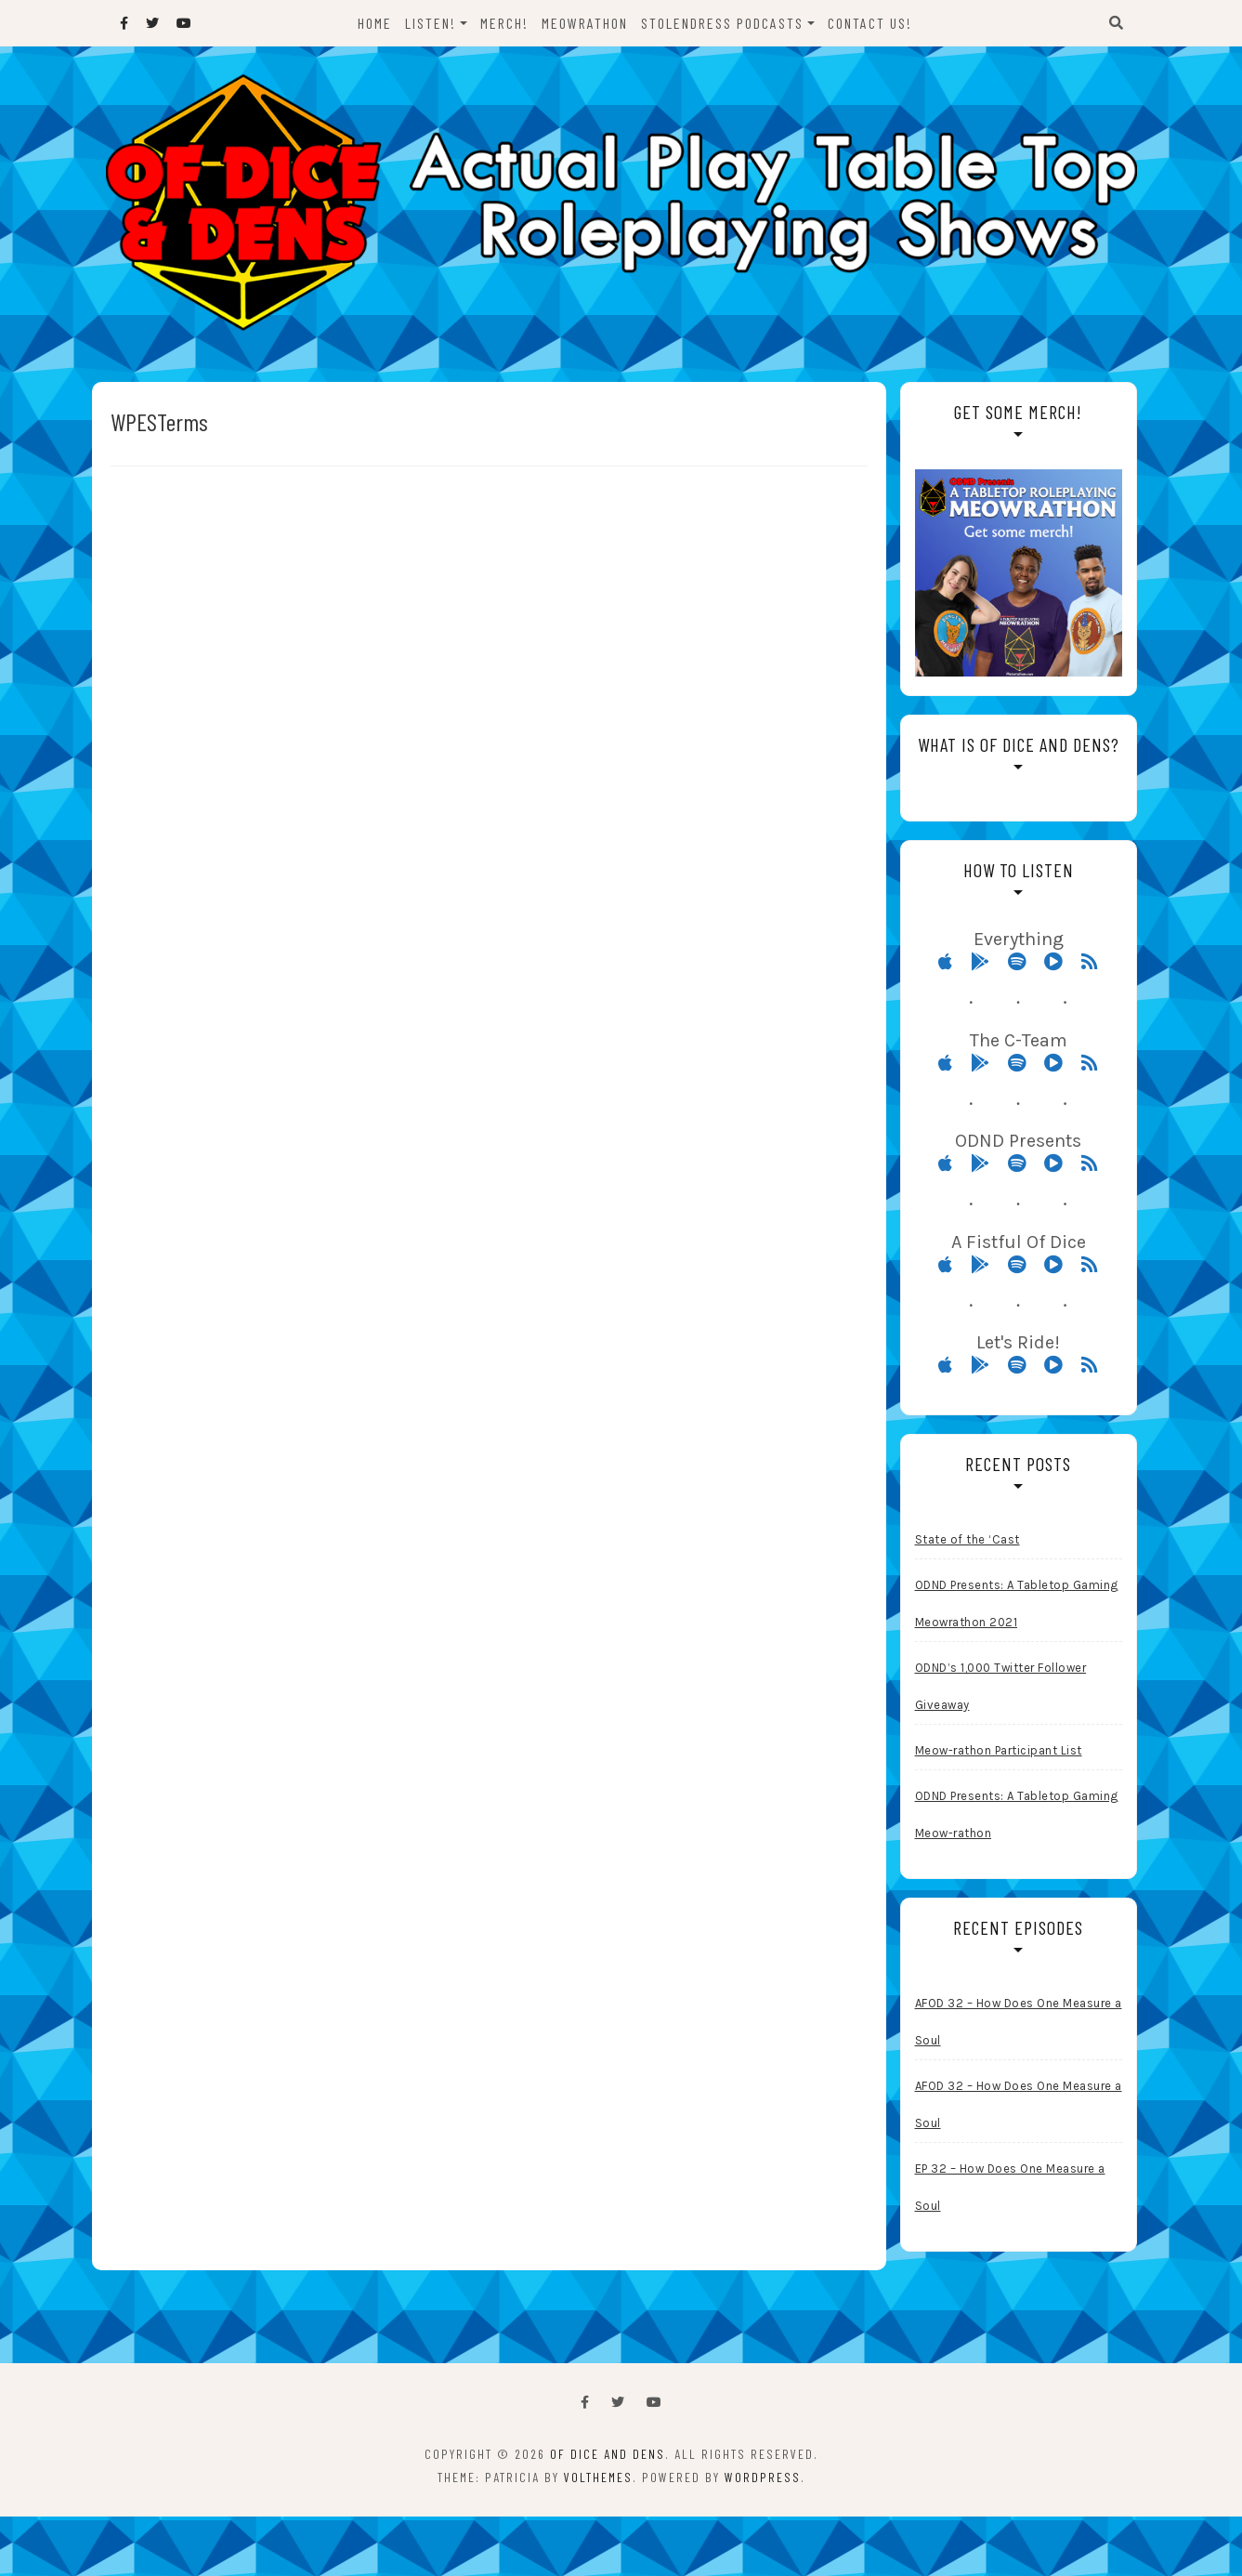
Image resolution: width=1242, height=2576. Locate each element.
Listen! (430, 23)
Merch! (504, 23)
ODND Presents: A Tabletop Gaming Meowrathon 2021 (1016, 1603)
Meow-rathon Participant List (998, 1750)
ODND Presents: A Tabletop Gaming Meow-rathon (1016, 1814)
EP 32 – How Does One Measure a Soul (1010, 2187)
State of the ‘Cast (967, 1539)
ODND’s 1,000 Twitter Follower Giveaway (1001, 1686)
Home (375, 23)
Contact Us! (870, 23)
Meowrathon (585, 23)
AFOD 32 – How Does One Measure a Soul (1018, 2021)
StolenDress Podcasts (722, 23)
